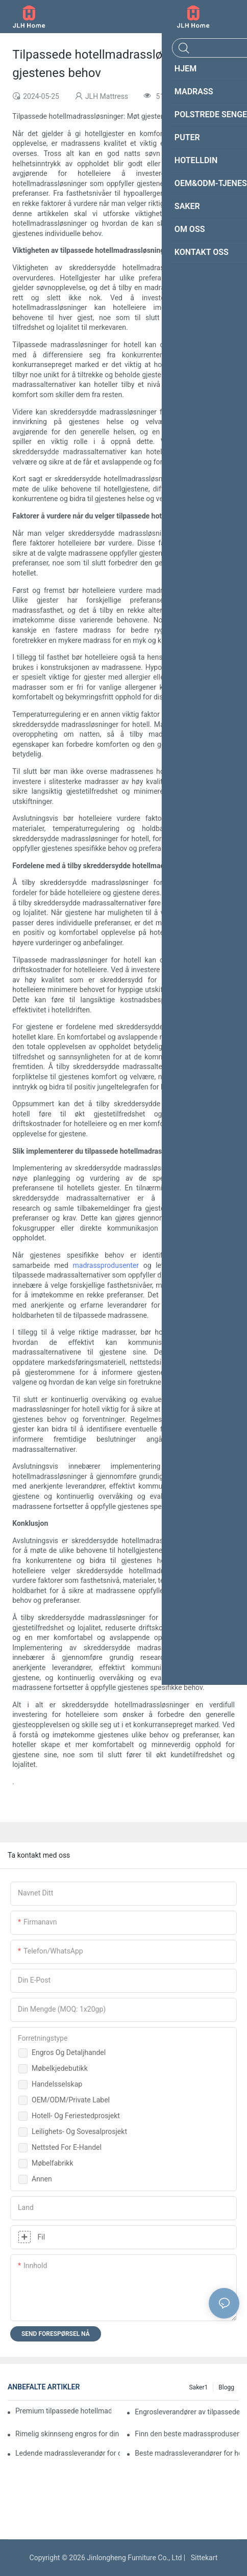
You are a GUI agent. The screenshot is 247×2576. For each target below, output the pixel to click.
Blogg (226, 2387)
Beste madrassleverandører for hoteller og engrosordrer (187, 2453)
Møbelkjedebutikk (60, 2068)
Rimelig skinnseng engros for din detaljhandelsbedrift (67, 2434)
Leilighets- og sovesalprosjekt (79, 2131)
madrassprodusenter (106, 1265)
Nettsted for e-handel (67, 2147)
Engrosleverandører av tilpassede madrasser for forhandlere (187, 2412)
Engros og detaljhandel (69, 2052)
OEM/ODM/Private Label (71, 2100)
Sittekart (202, 2558)
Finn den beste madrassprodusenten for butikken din (187, 2434)
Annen (42, 2179)
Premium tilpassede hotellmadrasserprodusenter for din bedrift (63, 2411)
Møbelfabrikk (52, 2163)
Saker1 (198, 2387)
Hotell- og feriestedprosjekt (76, 2116)
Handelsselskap (57, 2084)
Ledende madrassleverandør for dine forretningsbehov (67, 2453)
